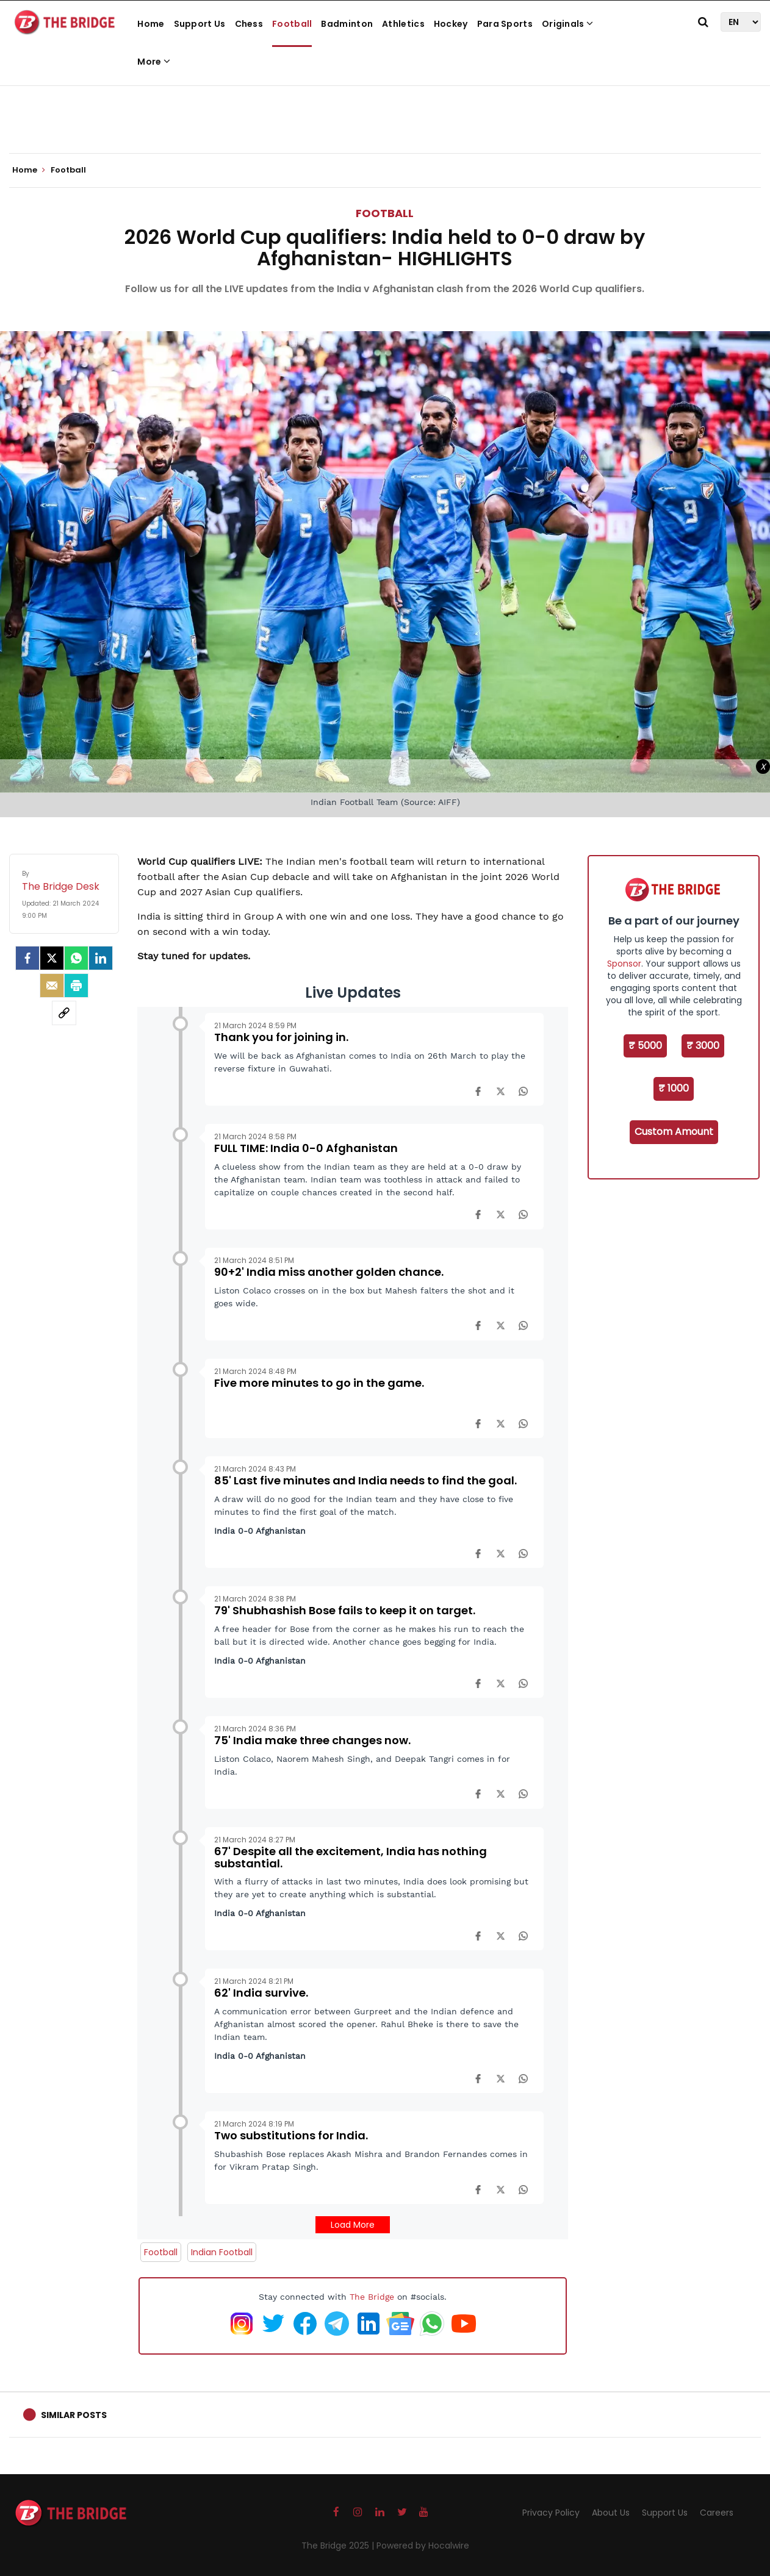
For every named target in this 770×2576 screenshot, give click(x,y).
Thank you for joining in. (281, 1037)
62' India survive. (261, 1992)
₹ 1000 (673, 1088)
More (153, 61)
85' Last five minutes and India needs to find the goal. (365, 1480)
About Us (611, 2512)
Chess (249, 24)
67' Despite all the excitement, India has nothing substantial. (350, 1857)
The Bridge (372, 2297)
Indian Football (222, 2252)
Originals (567, 24)
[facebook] (27, 958)
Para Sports (505, 24)
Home (150, 24)
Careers (716, 2512)
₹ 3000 (702, 1046)
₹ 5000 (645, 1046)
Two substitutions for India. (291, 2135)
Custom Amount (674, 1132)
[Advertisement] (385, 115)
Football (292, 24)
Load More (353, 2225)
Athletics (403, 24)
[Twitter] (52, 958)
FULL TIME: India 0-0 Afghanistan (306, 1148)
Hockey (451, 24)
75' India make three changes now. (312, 1740)
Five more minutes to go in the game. (319, 1382)
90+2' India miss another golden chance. (329, 1271)
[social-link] (64, 1013)
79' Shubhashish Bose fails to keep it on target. (344, 1610)
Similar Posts (74, 2415)
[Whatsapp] (76, 958)
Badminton (347, 24)
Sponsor (624, 963)
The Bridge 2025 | (338, 2545)
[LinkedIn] (100, 958)
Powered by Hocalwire (422, 2545)
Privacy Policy (551, 2512)
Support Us (200, 24)
